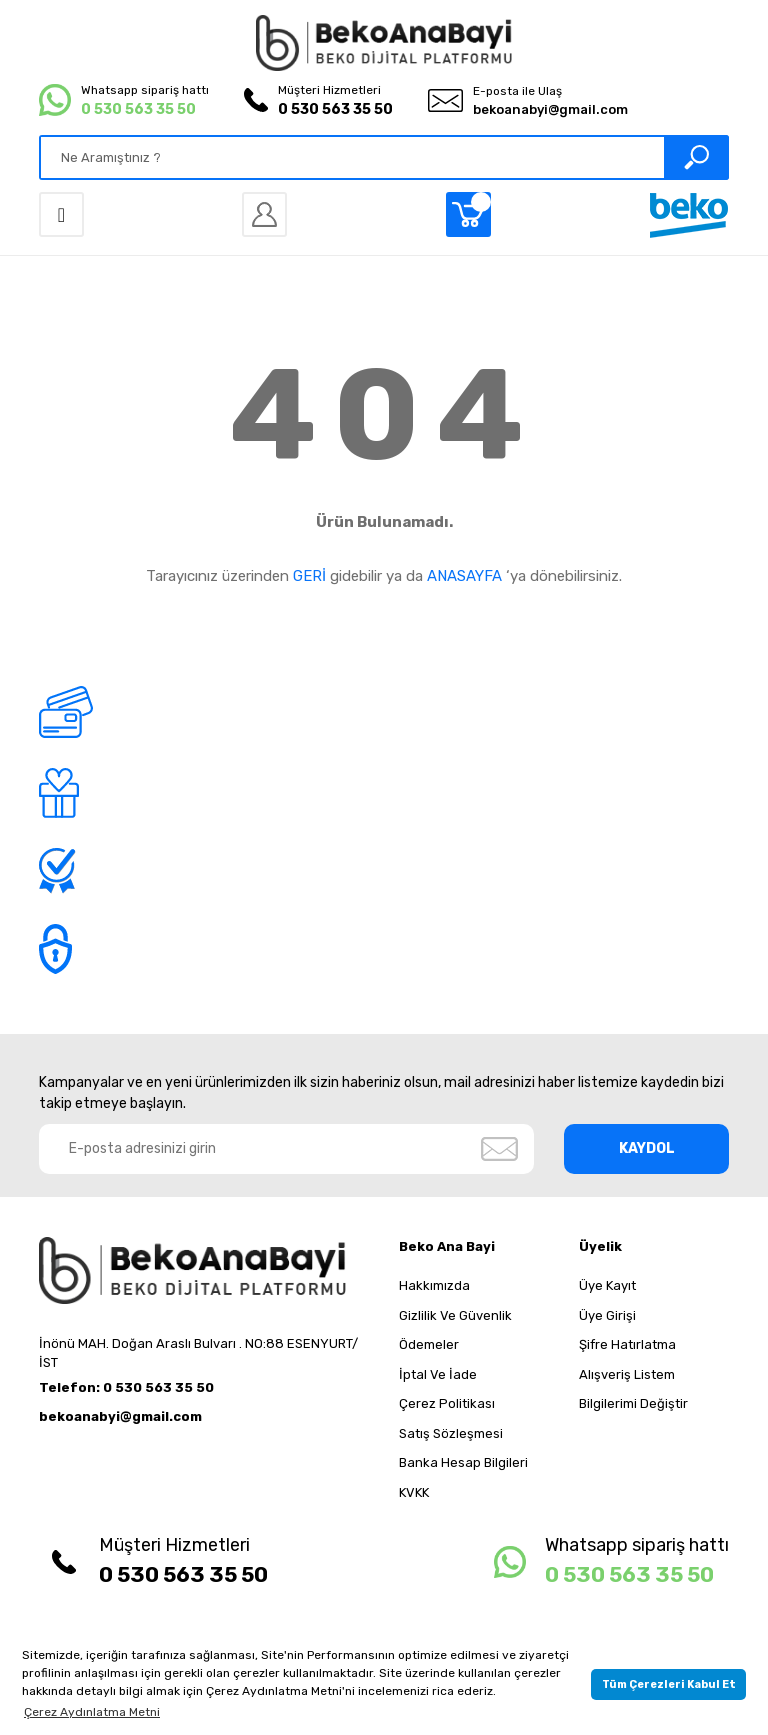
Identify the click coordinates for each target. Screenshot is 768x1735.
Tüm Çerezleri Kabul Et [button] (669, 1684)
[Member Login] (264, 214)
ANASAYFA (464, 576)
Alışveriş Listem (627, 1374)
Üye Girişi (607, 1315)
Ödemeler (429, 1344)
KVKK (414, 1492)
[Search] (384, 157)
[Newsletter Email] (286, 1149)
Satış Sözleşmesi (451, 1433)
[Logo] (384, 43)
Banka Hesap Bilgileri (463, 1462)
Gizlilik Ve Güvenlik (455, 1315)
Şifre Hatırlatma (627, 1344)
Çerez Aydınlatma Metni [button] (92, 1712)
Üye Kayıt (607, 1285)
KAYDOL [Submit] (647, 1148)
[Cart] (468, 214)
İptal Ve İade (438, 1374)
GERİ (309, 576)
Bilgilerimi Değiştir (633, 1403)
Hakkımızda (434, 1285)
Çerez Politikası (447, 1403)
